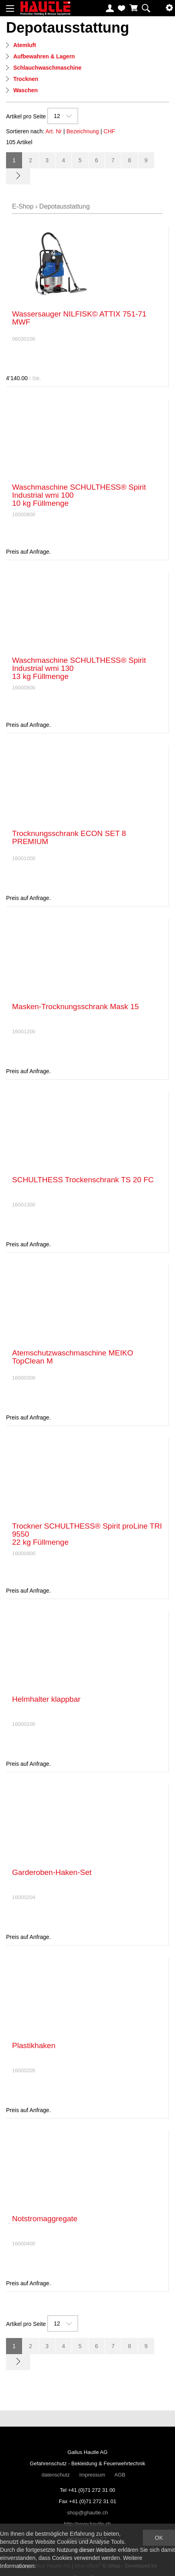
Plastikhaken (34, 2045)
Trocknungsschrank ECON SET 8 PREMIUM (69, 837)
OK (159, 2538)
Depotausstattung (64, 206)
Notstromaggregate (45, 2218)
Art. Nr (53, 131)
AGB (119, 2475)
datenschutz (55, 2475)
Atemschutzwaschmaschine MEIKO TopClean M (72, 1357)
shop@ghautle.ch (87, 2513)
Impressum (92, 2475)
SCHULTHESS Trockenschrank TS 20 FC (83, 1179)
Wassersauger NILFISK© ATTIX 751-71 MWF (79, 318)
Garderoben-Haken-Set (52, 1872)
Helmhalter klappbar (46, 1699)
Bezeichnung (82, 131)
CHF (109, 131)
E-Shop (22, 206)
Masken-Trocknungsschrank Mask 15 (75, 1006)
